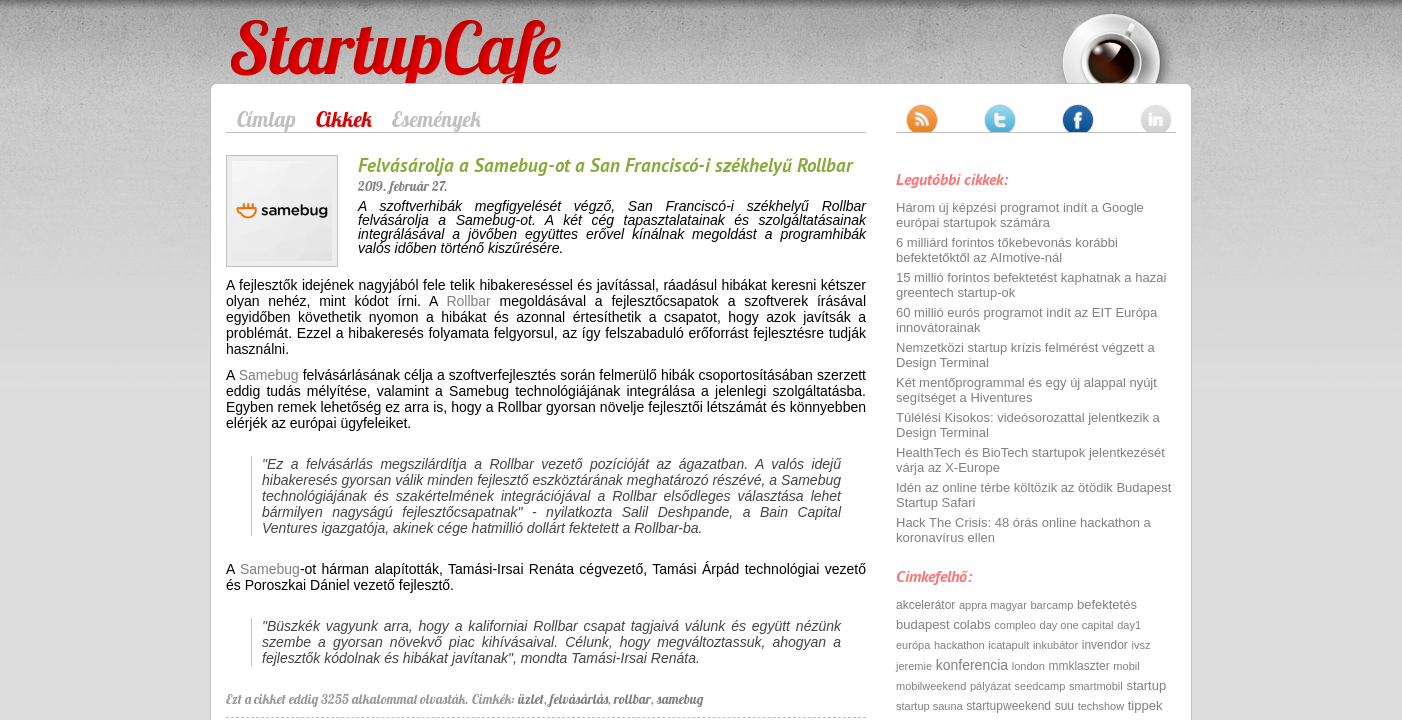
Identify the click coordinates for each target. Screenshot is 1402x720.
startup (1146, 685)
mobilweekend (931, 686)
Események (436, 119)
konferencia (972, 665)
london (1028, 666)
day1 (1129, 625)
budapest (923, 624)
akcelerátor (925, 605)
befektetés (1107, 604)
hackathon (959, 645)
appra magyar (993, 605)
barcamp (1052, 605)
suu (1064, 706)
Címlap (266, 119)
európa (913, 645)
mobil (1126, 666)
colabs (972, 624)
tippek (1145, 705)
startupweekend (1008, 706)
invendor (1105, 645)
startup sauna (929, 706)
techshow (1101, 706)
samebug (680, 699)
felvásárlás (579, 699)
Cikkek (344, 119)
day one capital (1077, 625)
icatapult (1008, 645)
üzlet (531, 699)
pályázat (990, 686)
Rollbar (468, 301)
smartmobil (1096, 686)
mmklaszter (1078, 666)
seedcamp (1040, 686)
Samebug (269, 375)
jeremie (914, 666)
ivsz (1140, 645)
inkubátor (1055, 645)
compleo (1015, 625)
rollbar (632, 699)
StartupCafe (267, 32)
